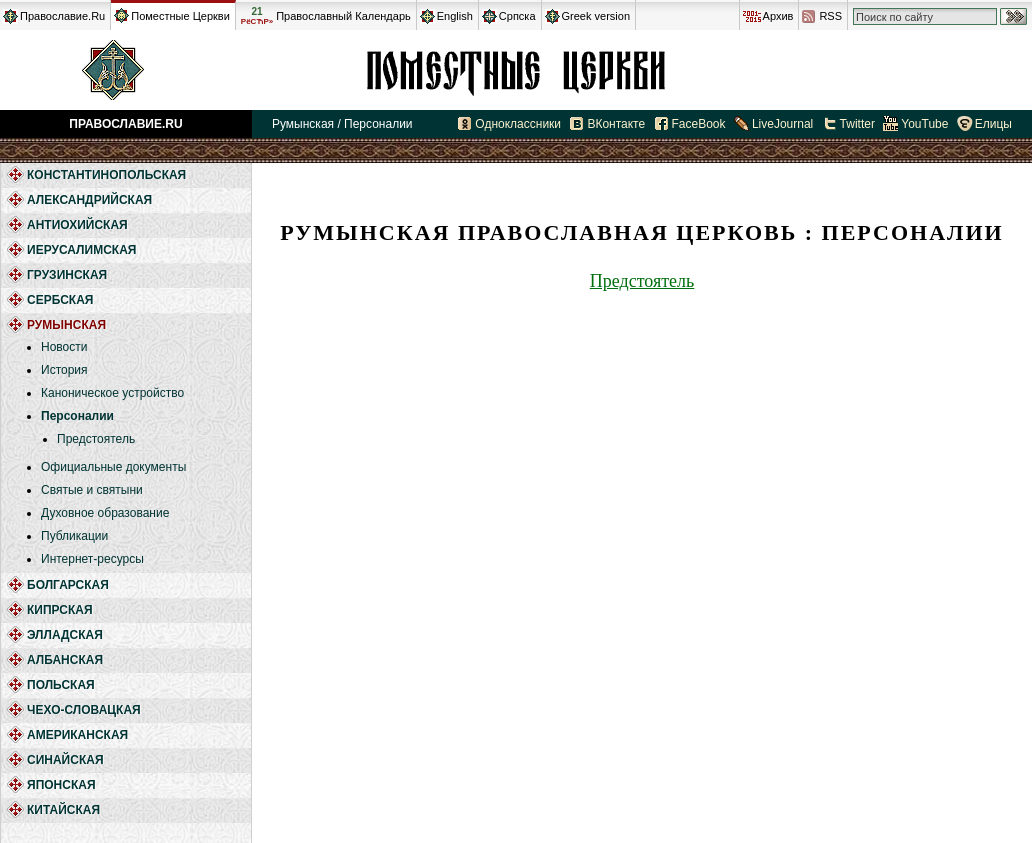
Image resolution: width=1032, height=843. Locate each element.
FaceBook (699, 124)
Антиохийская (77, 225)
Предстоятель (96, 439)
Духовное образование (105, 513)
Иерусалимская (81, 250)
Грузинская (67, 275)
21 (257, 16)
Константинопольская (106, 175)
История (64, 370)
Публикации (74, 536)
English (455, 16)
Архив (778, 16)
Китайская (63, 810)
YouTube (924, 124)
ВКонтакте (616, 124)
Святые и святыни (92, 490)
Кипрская (60, 610)
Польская (61, 685)
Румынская (516, 70)
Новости (64, 347)
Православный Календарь (343, 16)
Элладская (65, 635)
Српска (517, 16)
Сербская (60, 300)
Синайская (65, 760)
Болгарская (68, 585)
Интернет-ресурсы (92, 559)
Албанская (65, 660)
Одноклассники (518, 124)
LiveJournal (782, 124)
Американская (77, 735)
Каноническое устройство (112, 393)
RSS (830, 16)
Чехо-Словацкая (84, 710)
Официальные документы (113, 467)
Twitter (857, 124)
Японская (61, 785)
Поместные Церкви (180, 16)
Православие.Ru (62, 16)
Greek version (596, 16)
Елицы (993, 124)
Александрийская (89, 200)
